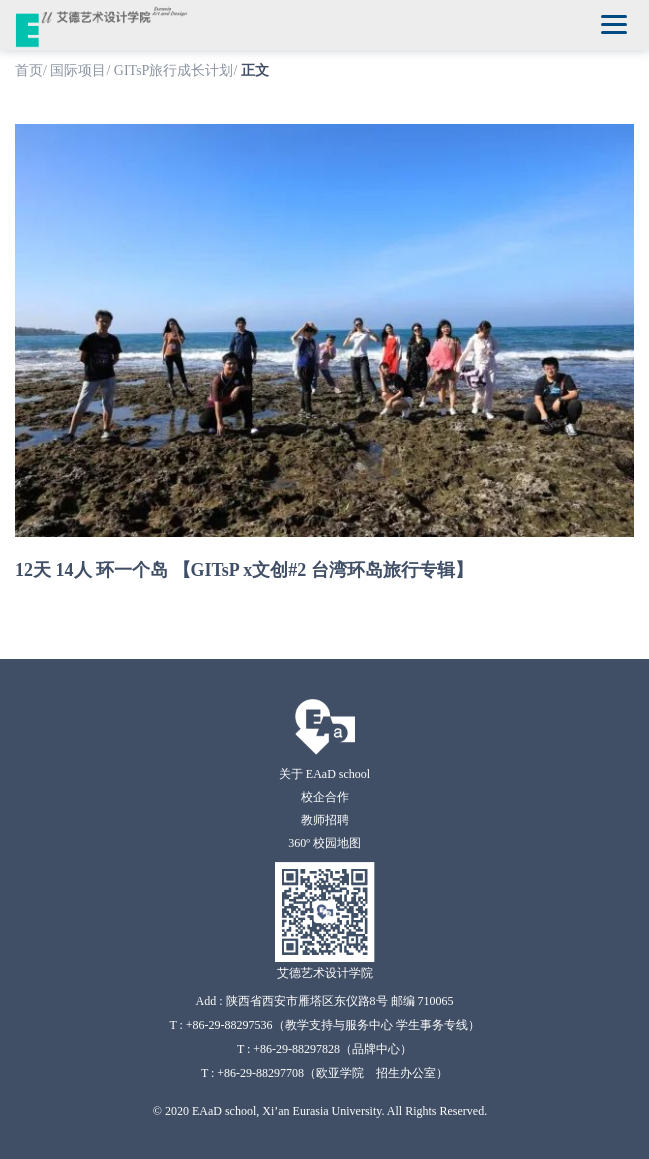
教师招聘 (325, 820)
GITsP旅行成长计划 (174, 70)
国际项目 (78, 70)
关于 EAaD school (324, 774)
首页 (29, 70)
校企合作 (325, 797)
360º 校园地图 (324, 843)
